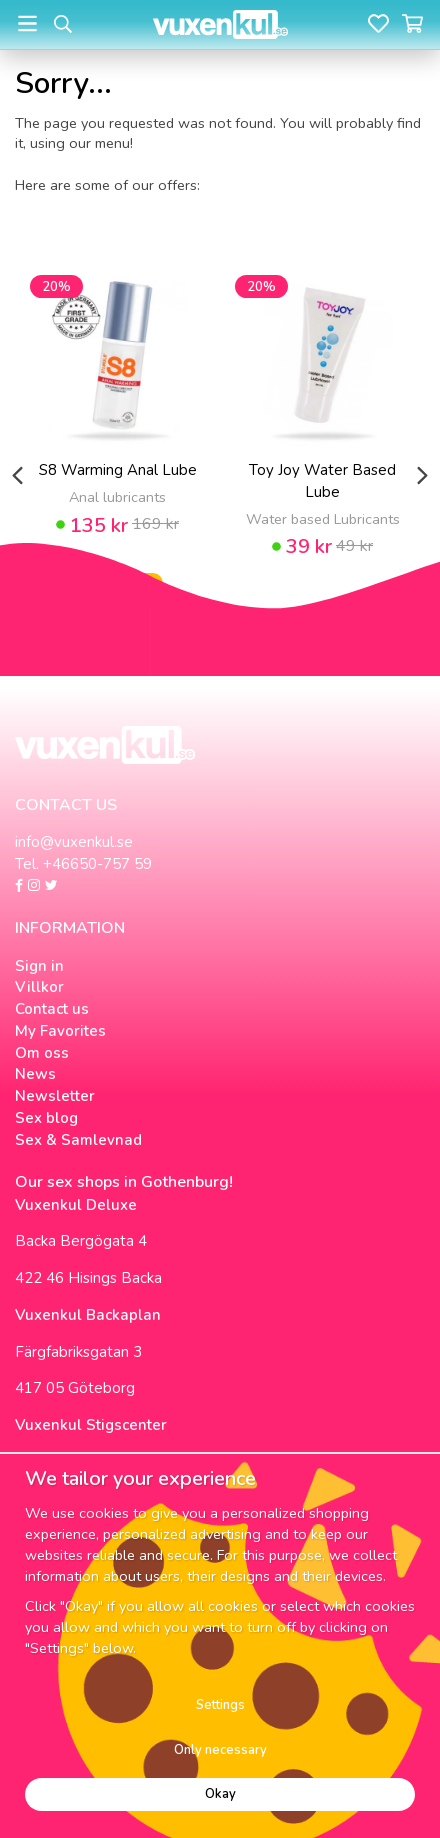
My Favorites (60, 1031)
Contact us (52, 1009)
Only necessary (220, 1750)
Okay (220, 1794)
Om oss (42, 1053)
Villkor (39, 987)
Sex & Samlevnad (78, 1140)
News (35, 1074)
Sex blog (46, 1118)
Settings (220, 1705)
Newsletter (55, 1096)
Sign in (39, 966)
